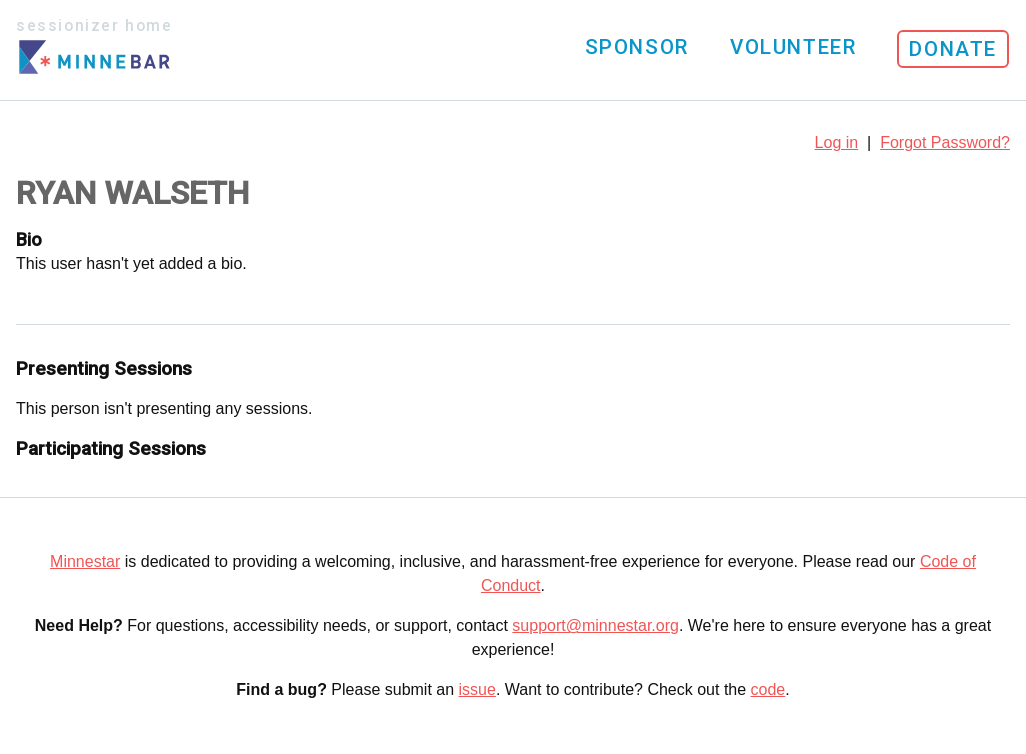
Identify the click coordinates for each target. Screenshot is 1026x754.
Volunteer (793, 47)
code (768, 689)
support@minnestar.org (595, 625)
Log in (837, 142)
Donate (953, 49)
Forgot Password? (945, 142)
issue (477, 689)
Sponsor (637, 47)
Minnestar (85, 561)
